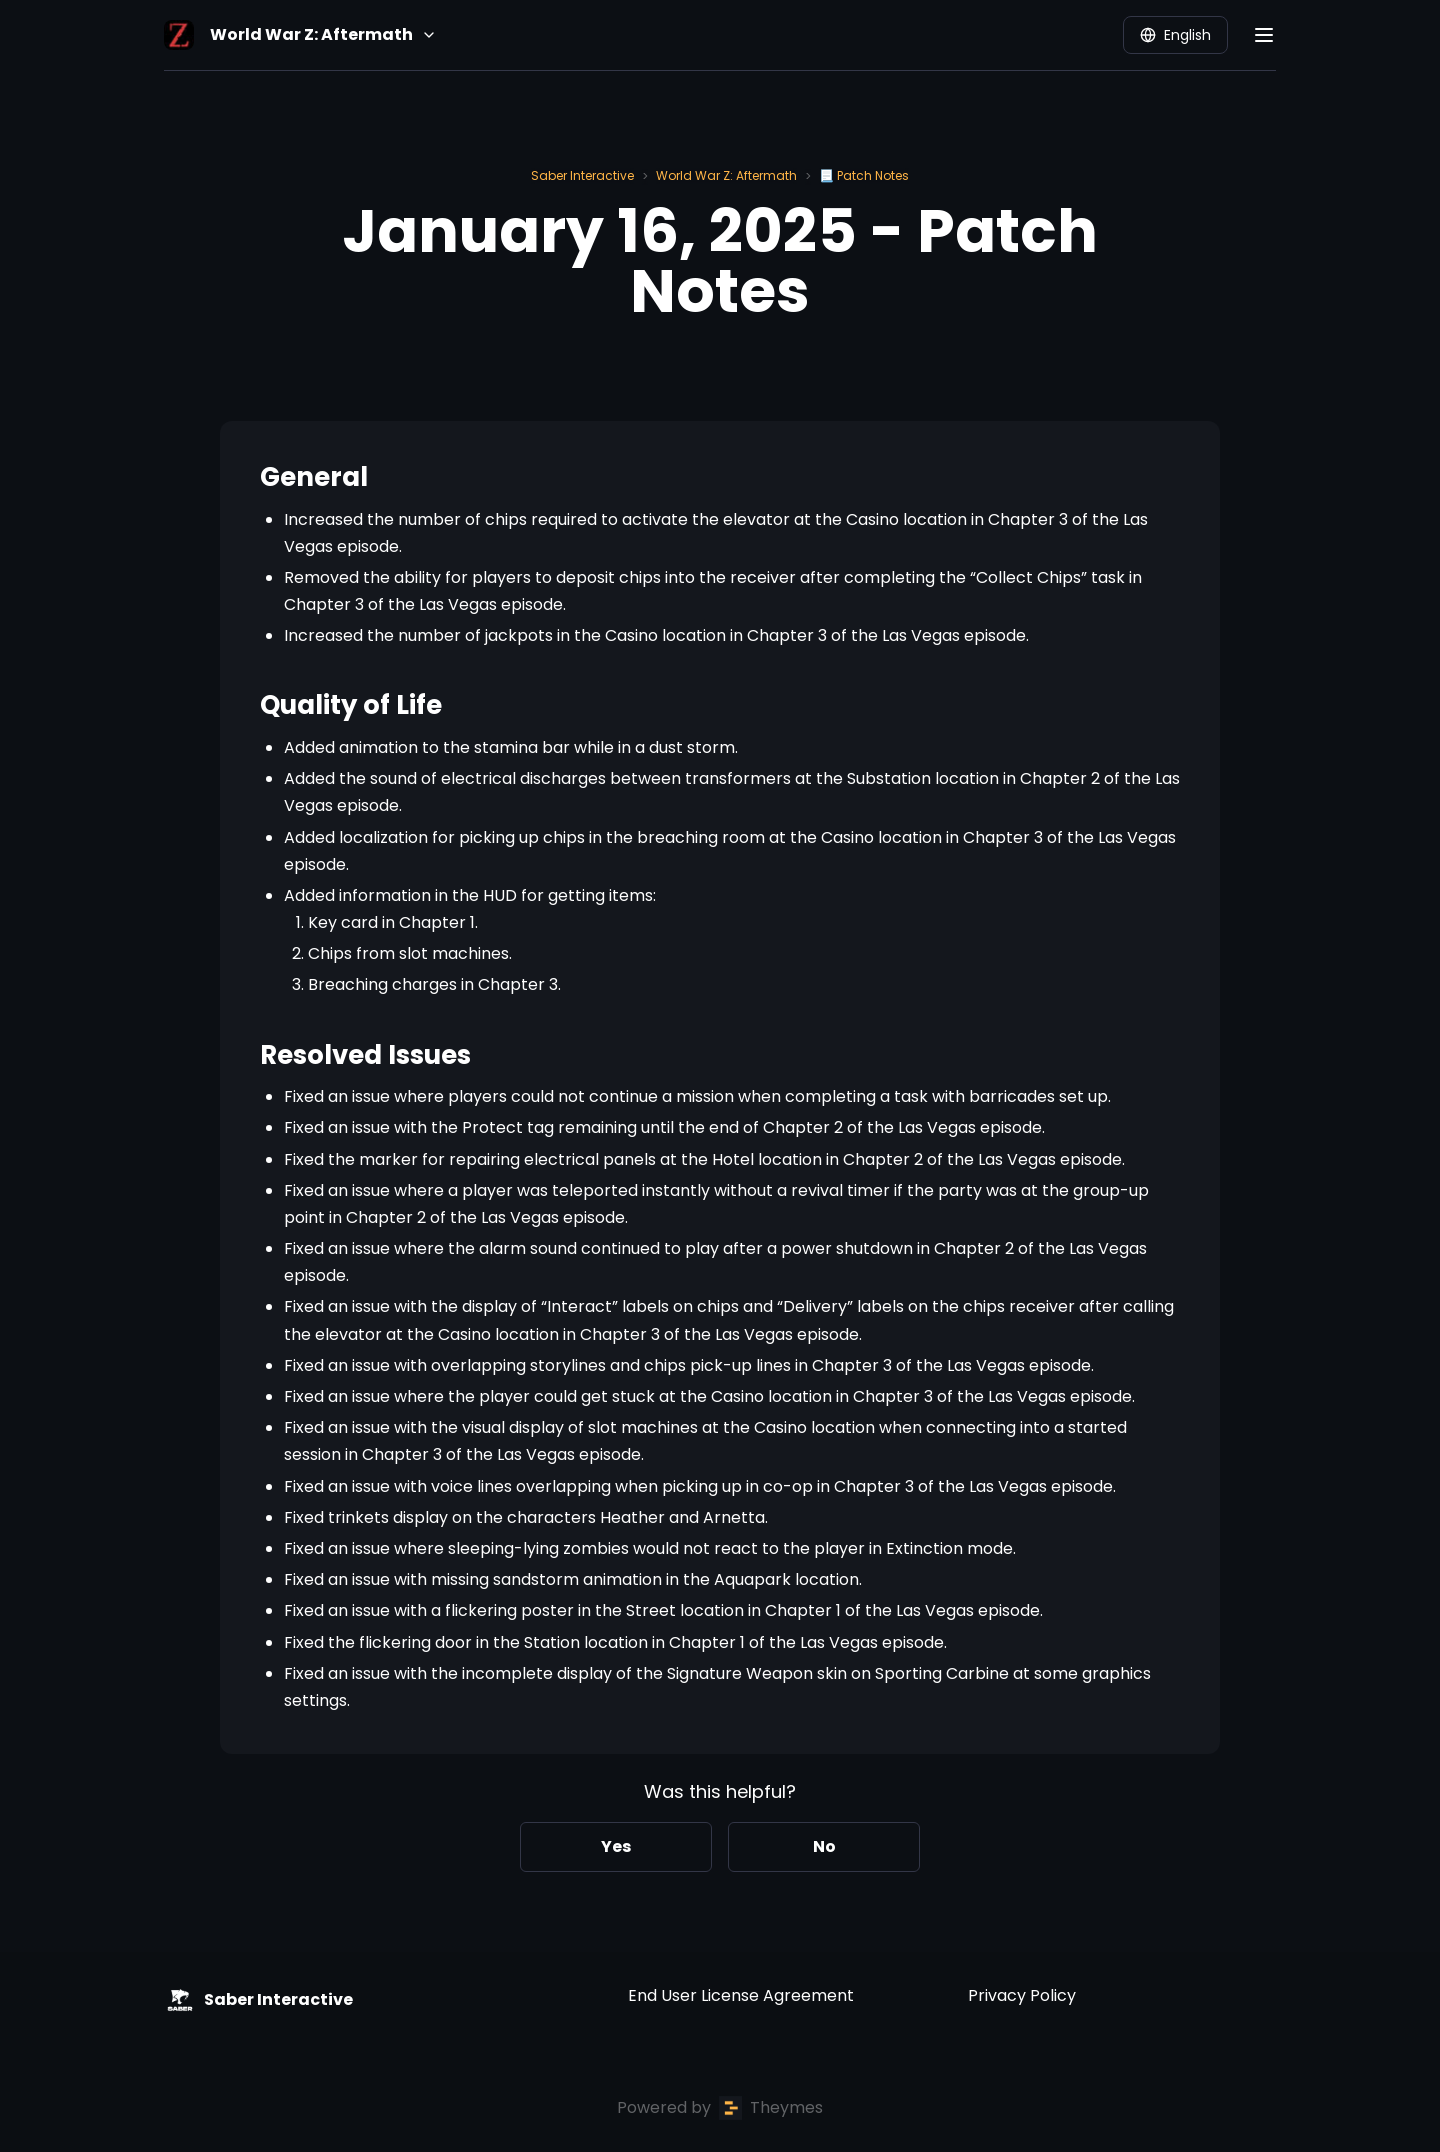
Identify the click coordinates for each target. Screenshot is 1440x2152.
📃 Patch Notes (864, 175)
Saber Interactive (582, 175)
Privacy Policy (1022, 1995)
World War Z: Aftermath (726, 175)
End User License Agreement (741, 1995)
